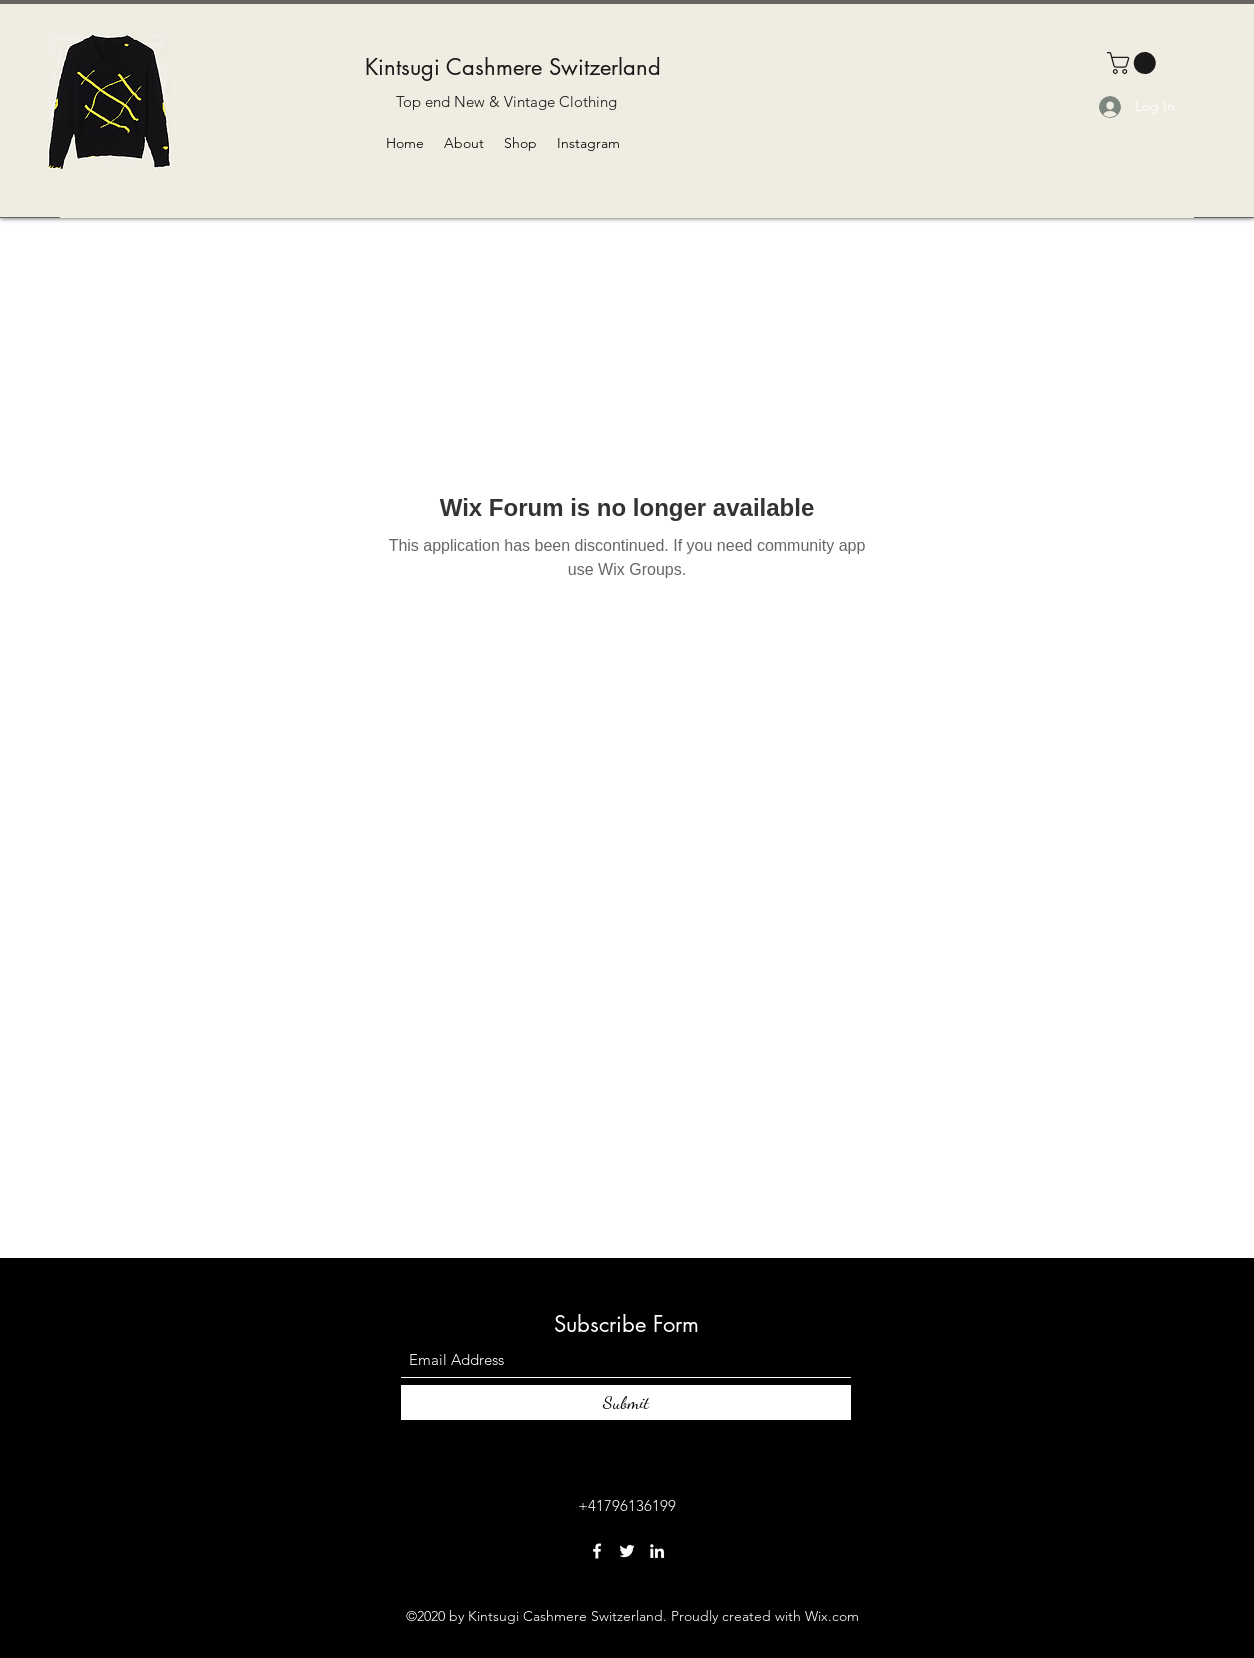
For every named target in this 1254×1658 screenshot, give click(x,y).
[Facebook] (597, 1551)
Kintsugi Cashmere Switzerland (513, 67)
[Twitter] (627, 1551)
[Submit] (626, 1402)
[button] (1134, 63)
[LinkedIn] (657, 1551)
